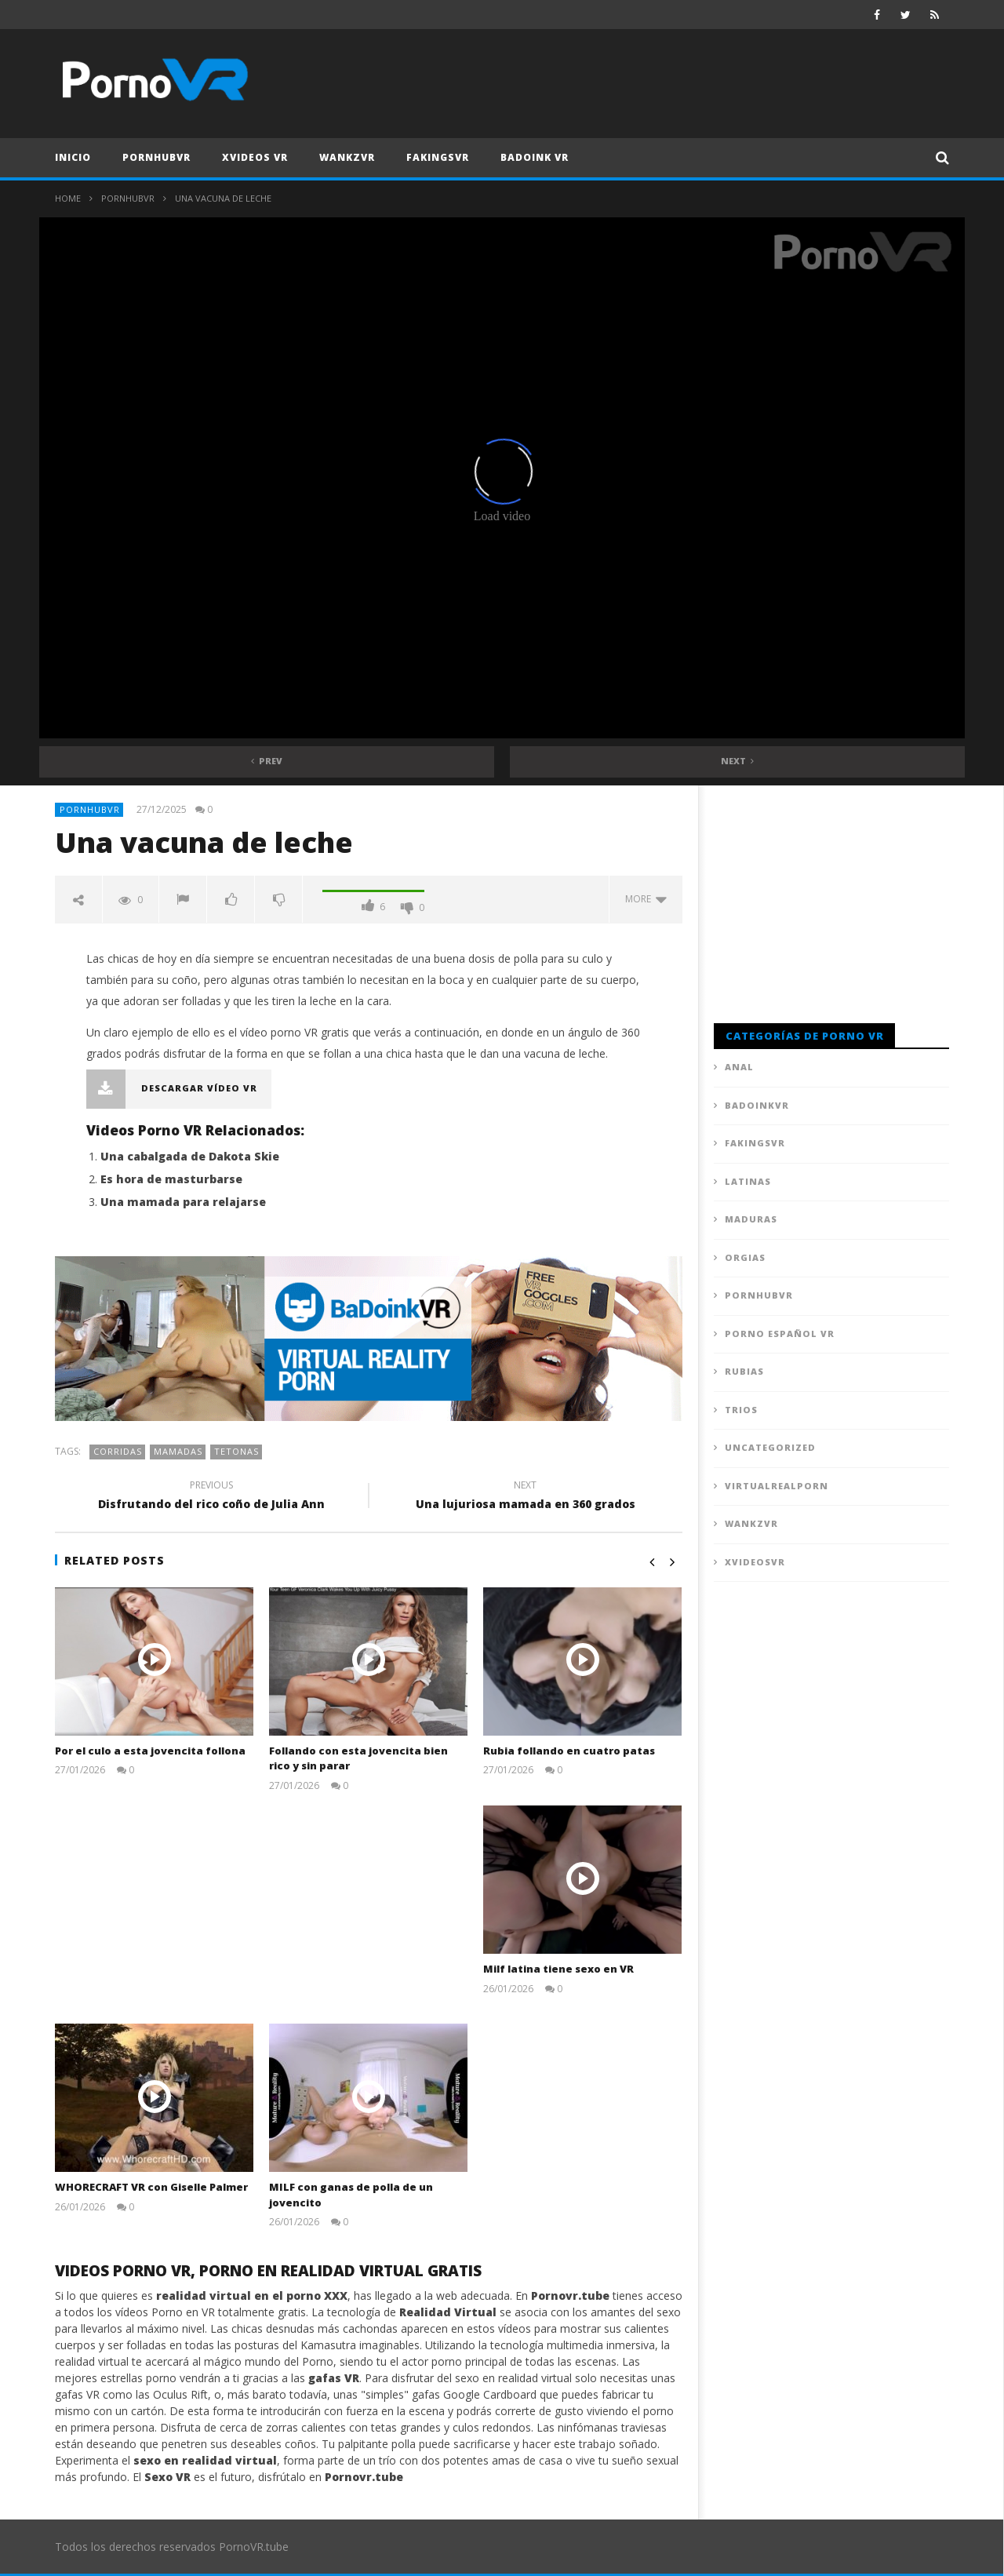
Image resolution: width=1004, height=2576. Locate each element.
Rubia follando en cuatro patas (569, 1750)
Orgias (745, 1257)
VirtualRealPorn (776, 1486)
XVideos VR (255, 157)
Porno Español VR (780, 1333)
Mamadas (178, 1451)
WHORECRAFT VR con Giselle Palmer (151, 2187)
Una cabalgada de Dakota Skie (189, 1156)
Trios (741, 1410)
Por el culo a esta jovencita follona (150, 1750)
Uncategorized (770, 1447)
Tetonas (236, 1451)
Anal (739, 1067)
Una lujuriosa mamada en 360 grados (525, 1497)
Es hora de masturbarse (171, 1178)
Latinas (748, 1181)
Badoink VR (534, 157)
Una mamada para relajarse (183, 1201)
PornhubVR (156, 157)
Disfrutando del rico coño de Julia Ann (212, 1497)
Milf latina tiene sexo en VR (558, 1969)
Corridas (117, 1451)
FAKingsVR (437, 157)
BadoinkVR (757, 1105)
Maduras (751, 1219)
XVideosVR (755, 1562)
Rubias (744, 1371)
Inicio (73, 157)
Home (68, 198)
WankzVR (347, 157)
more (646, 898)
